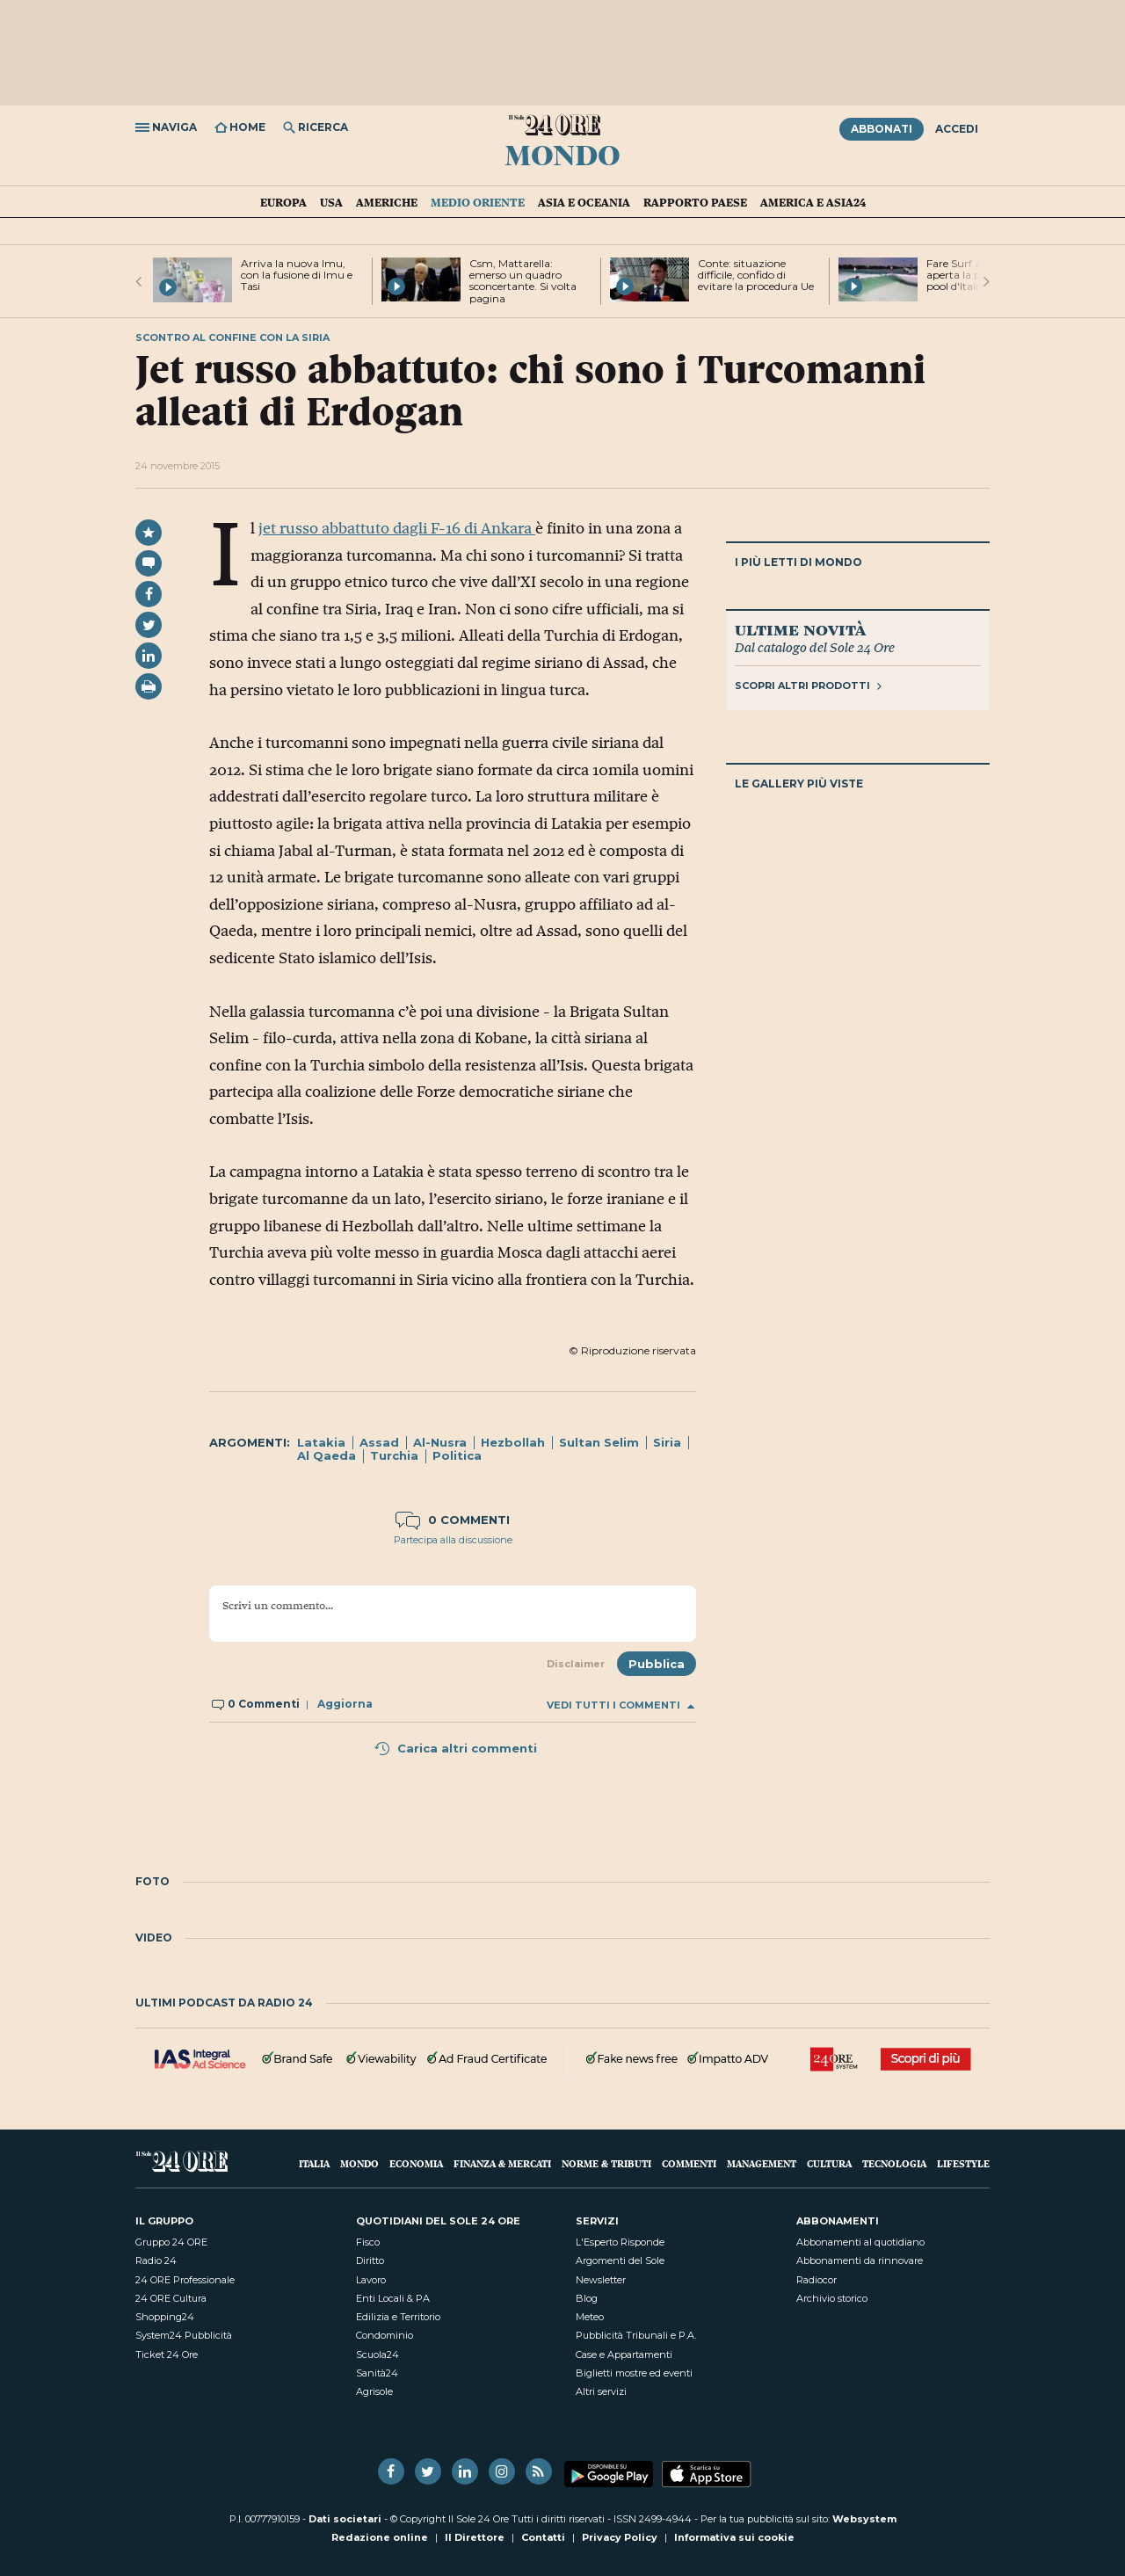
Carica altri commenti (455, 1748)
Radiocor (816, 2280)
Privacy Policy (619, 2537)
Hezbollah (513, 1442)
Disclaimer (576, 1664)
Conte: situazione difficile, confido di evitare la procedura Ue (756, 275)
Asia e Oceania (584, 202)
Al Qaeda (326, 1455)
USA (331, 202)
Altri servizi (601, 2391)
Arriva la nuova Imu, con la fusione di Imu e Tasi (296, 275)
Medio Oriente (478, 202)
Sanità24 (377, 2373)
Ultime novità (800, 629)
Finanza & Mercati (502, 2163)
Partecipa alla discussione (453, 1540)
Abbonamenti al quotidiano (860, 2242)
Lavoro (371, 2280)
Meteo (590, 2317)
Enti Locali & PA (393, 2298)
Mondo (562, 154)
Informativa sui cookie (734, 2537)
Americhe (386, 202)
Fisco (368, 2242)
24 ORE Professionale (185, 2280)
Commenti (689, 2163)
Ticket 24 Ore (166, 2354)
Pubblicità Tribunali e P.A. (636, 2335)
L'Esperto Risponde (620, 2242)
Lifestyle (963, 2163)
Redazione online (379, 2537)
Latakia (321, 1442)
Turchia (394, 1455)
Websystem (864, 2519)
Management (761, 2163)
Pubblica (656, 1664)
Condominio (384, 2335)
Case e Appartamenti (624, 2354)
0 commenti (453, 1520)
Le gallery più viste (799, 783)
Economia (416, 2163)
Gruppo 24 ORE (171, 2242)
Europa (283, 202)
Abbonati (881, 128)
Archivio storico (831, 2298)
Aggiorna (345, 1703)
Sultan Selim (599, 1442)
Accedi (956, 128)
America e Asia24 (813, 202)
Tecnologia (894, 2163)
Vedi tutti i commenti (620, 1705)
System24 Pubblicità (183, 2335)
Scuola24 (377, 2354)
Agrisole (374, 2391)
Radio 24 (156, 2260)
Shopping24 (164, 2317)
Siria (667, 1442)
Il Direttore (474, 2537)
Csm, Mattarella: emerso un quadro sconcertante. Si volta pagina (523, 281)
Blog (587, 2298)
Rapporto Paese (695, 202)
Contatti (543, 2537)
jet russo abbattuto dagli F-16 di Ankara (396, 528)
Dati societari (344, 2519)
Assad (379, 1442)
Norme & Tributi (606, 2163)
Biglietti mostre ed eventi (634, 2373)
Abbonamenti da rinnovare (859, 2260)
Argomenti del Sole (620, 2260)
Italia (314, 2163)
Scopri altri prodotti (808, 685)
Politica (457, 1455)
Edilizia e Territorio (398, 2317)
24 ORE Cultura (171, 2298)
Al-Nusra (440, 1442)
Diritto (370, 2260)
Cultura (829, 2163)
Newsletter (601, 2280)
